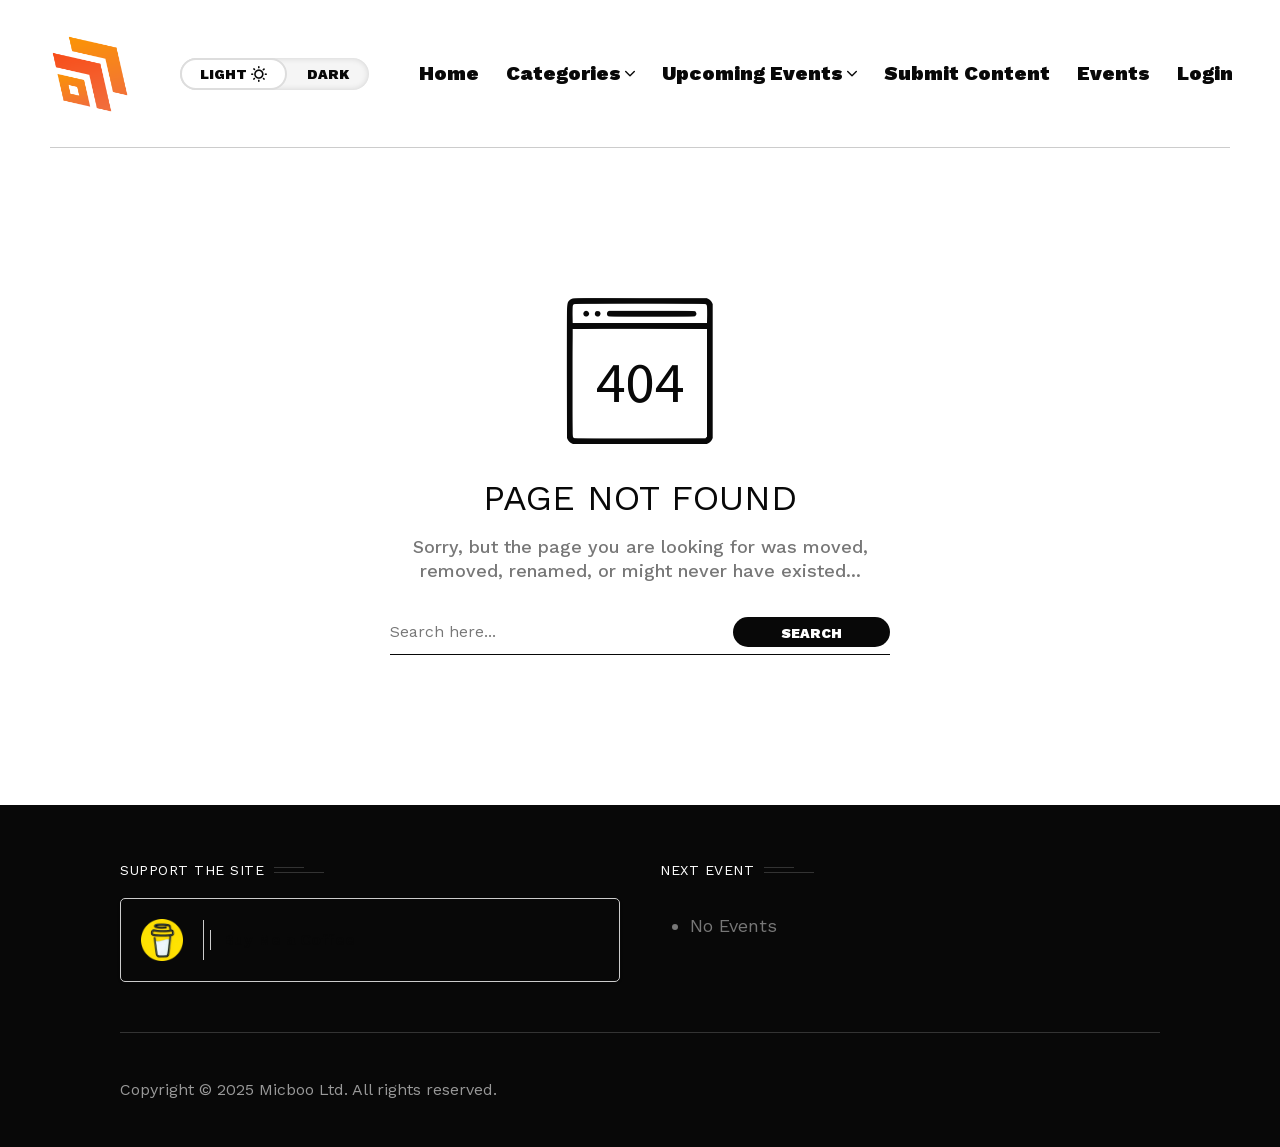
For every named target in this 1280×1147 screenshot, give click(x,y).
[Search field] (556, 632)
